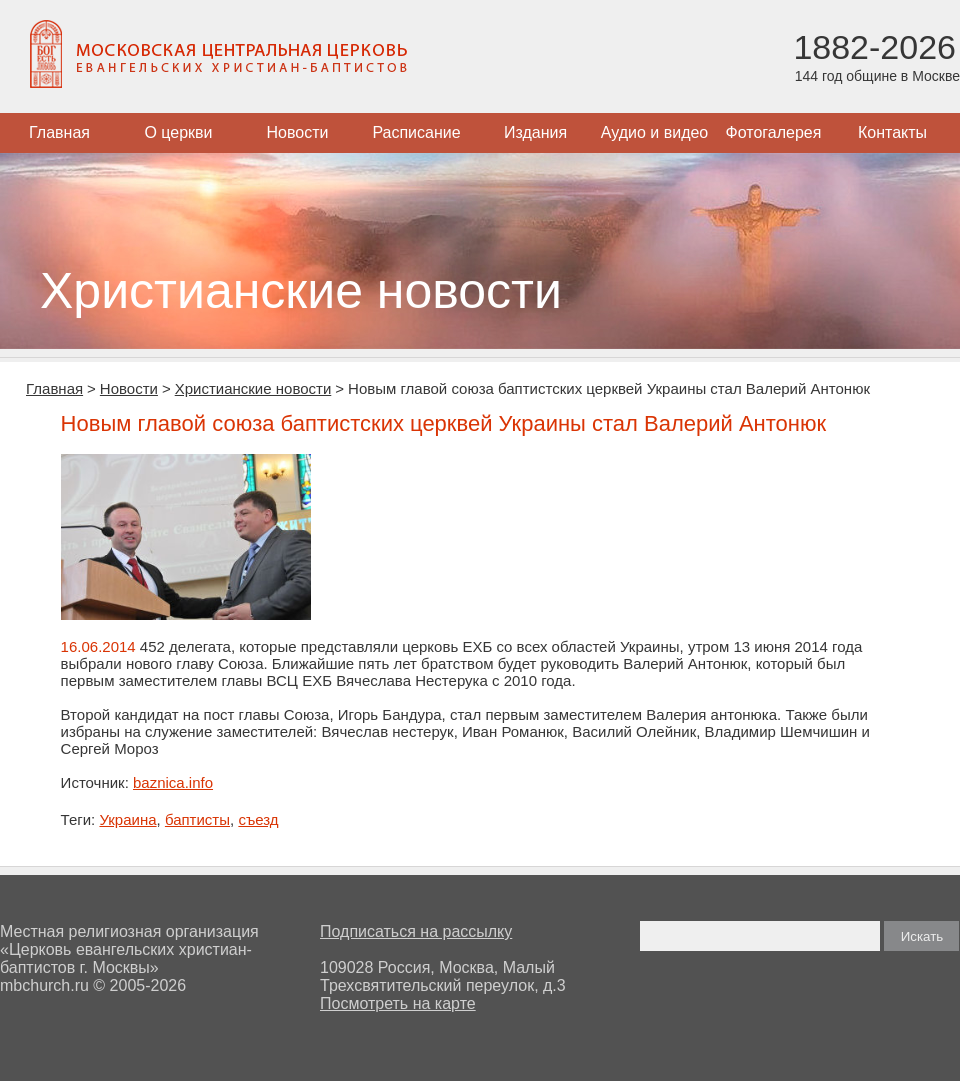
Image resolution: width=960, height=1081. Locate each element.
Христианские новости (253, 388)
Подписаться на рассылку (416, 931)
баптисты (197, 819)
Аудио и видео (655, 132)
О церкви (178, 132)
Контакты (892, 132)
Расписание (416, 132)
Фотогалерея (774, 132)
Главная (59, 132)
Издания (535, 132)
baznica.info (173, 782)
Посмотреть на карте (398, 1003)
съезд (258, 819)
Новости (298, 132)
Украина (127, 819)
